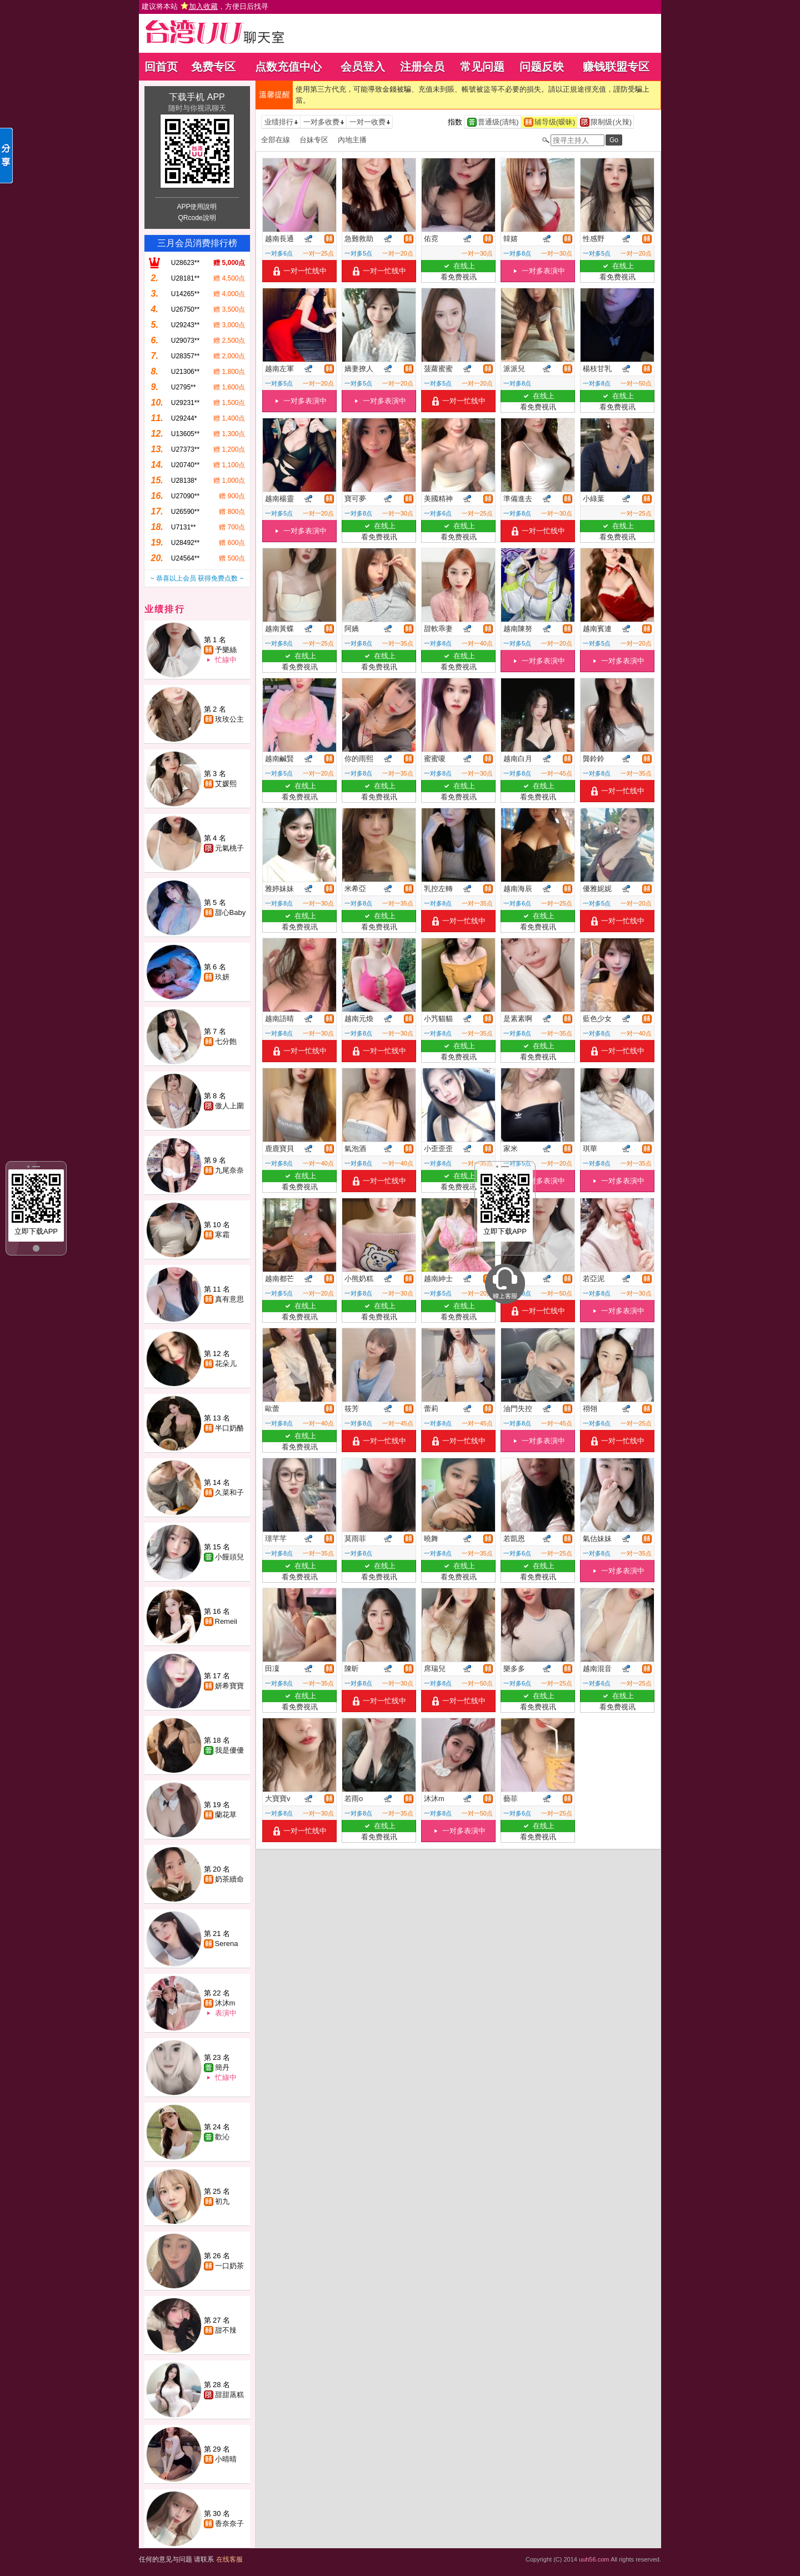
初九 (222, 2201)
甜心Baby (230, 912)
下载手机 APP (196, 97)
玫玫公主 (229, 719)
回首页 (161, 67)
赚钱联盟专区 (616, 67)
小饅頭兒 (229, 1557)
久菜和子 (229, 1492)
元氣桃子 (229, 848)
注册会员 (422, 67)
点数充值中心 (288, 67)
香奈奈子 (229, 2523)
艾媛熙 (226, 783)
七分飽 (226, 1041)
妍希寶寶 (229, 1686)
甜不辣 (226, 2330)
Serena (226, 1943)
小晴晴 (226, 2459)
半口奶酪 (229, 1428)
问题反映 (541, 67)
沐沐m (225, 2003)
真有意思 (229, 1299)
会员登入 (363, 67)
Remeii (226, 1621)
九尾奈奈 (229, 1170)
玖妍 (222, 977)
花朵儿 (226, 1363)
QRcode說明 (197, 218)
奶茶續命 (229, 1879)
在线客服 (229, 2559)
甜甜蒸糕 (229, 2394)
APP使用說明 (197, 207)
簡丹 (222, 2067)
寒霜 (222, 1235)
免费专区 (213, 67)
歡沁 (222, 2137)
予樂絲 (226, 650)
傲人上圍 (229, 1106)
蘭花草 (226, 1814)
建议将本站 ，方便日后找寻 (205, 6)
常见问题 (482, 67)
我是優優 (229, 1750)
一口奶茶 (229, 2266)
